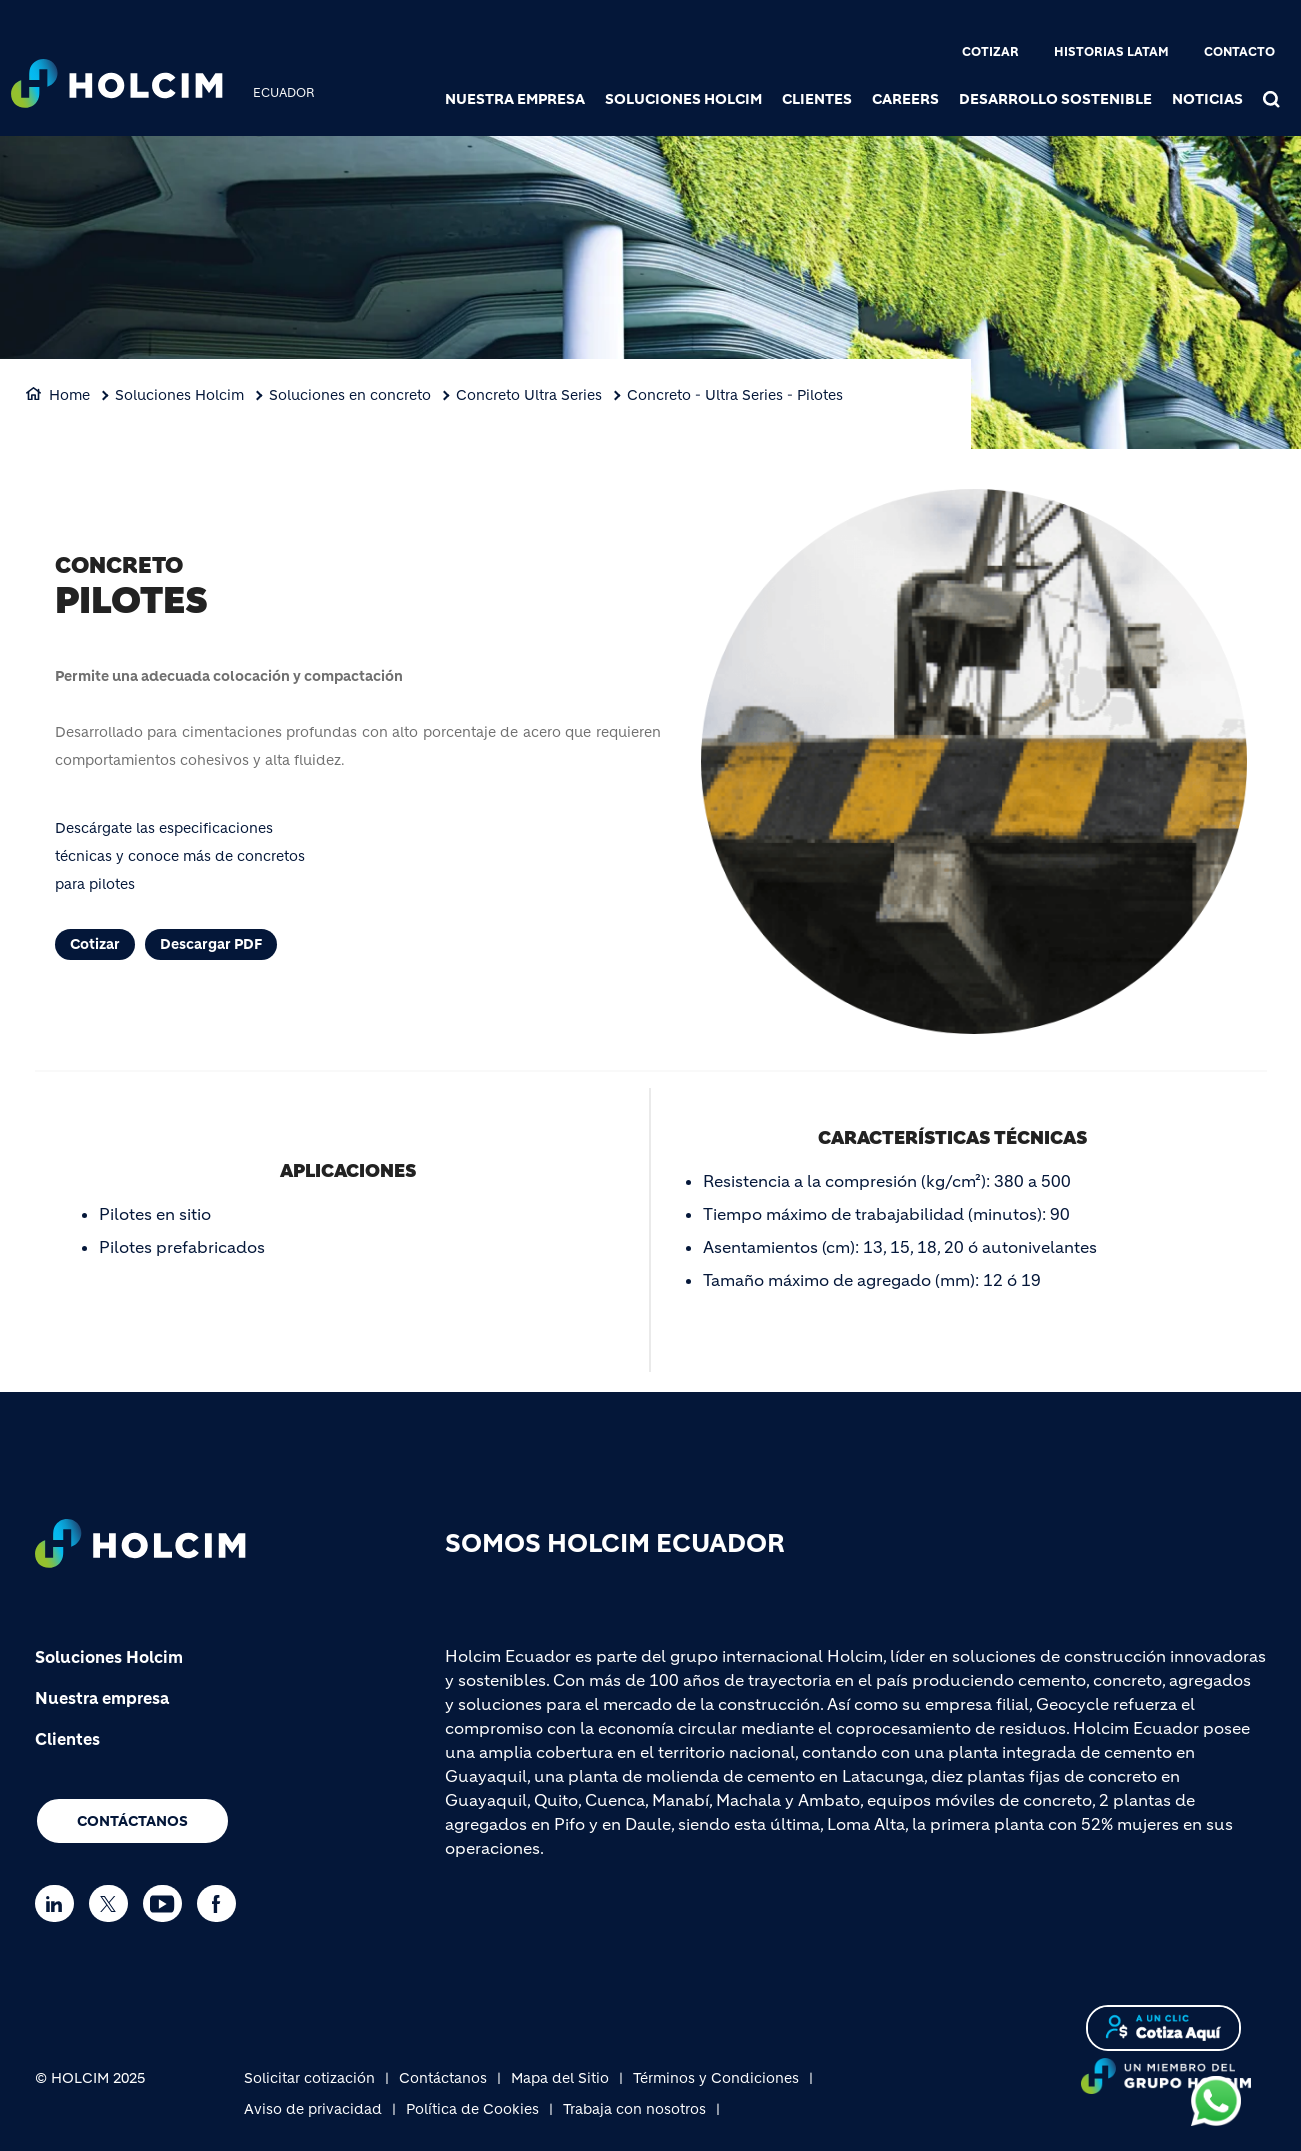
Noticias (1207, 99)
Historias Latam (1111, 51)
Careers (905, 99)
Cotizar (990, 51)
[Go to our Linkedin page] (59, 1903)
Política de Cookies (472, 2109)
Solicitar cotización (309, 2078)
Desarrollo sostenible (1055, 99)
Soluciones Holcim (683, 99)
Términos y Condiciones (716, 2078)
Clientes (817, 99)
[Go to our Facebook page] (221, 1903)
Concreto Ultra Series (529, 395)
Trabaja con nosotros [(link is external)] (634, 2109)
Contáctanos (132, 1821)
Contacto (1239, 51)
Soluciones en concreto (350, 395)
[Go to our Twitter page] (113, 1903)
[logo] (117, 86)
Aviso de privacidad (313, 2109)
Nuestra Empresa (515, 99)
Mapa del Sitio (560, 2078)
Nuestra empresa (102, 1698)
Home (69, 395)
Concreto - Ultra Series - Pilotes (735, 395)
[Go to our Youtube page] (167, 1903)
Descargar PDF (211, 944)
